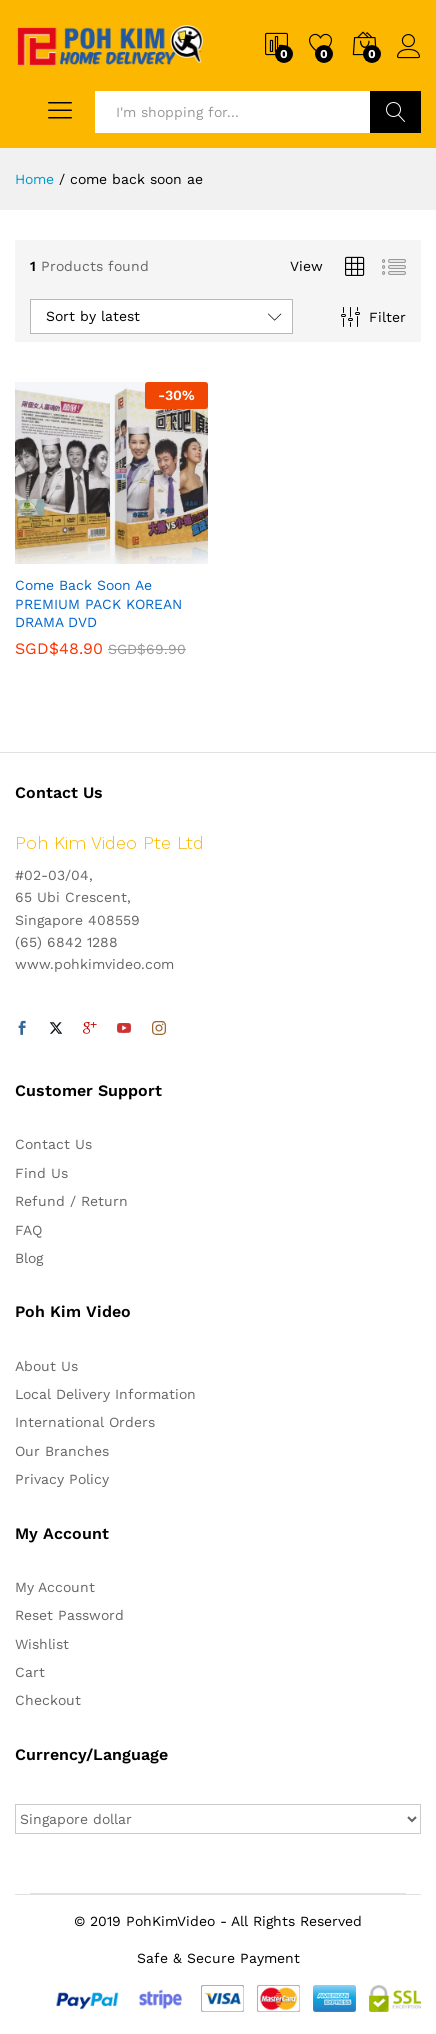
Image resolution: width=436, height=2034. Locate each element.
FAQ (28, 1230)
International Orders (85, 1422)
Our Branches (62, 1451)
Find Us (41, 1173)
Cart (30, 1672)
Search (395, 112)
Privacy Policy (62, 1479)
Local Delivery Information (105, 1394)
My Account (55, 1587)
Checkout (48, 1700)
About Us (46, 1366)
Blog (29, 1258)
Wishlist (42, 1644)
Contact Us (53, 1144)
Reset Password (69, 1615)
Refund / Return (71, 1201)
